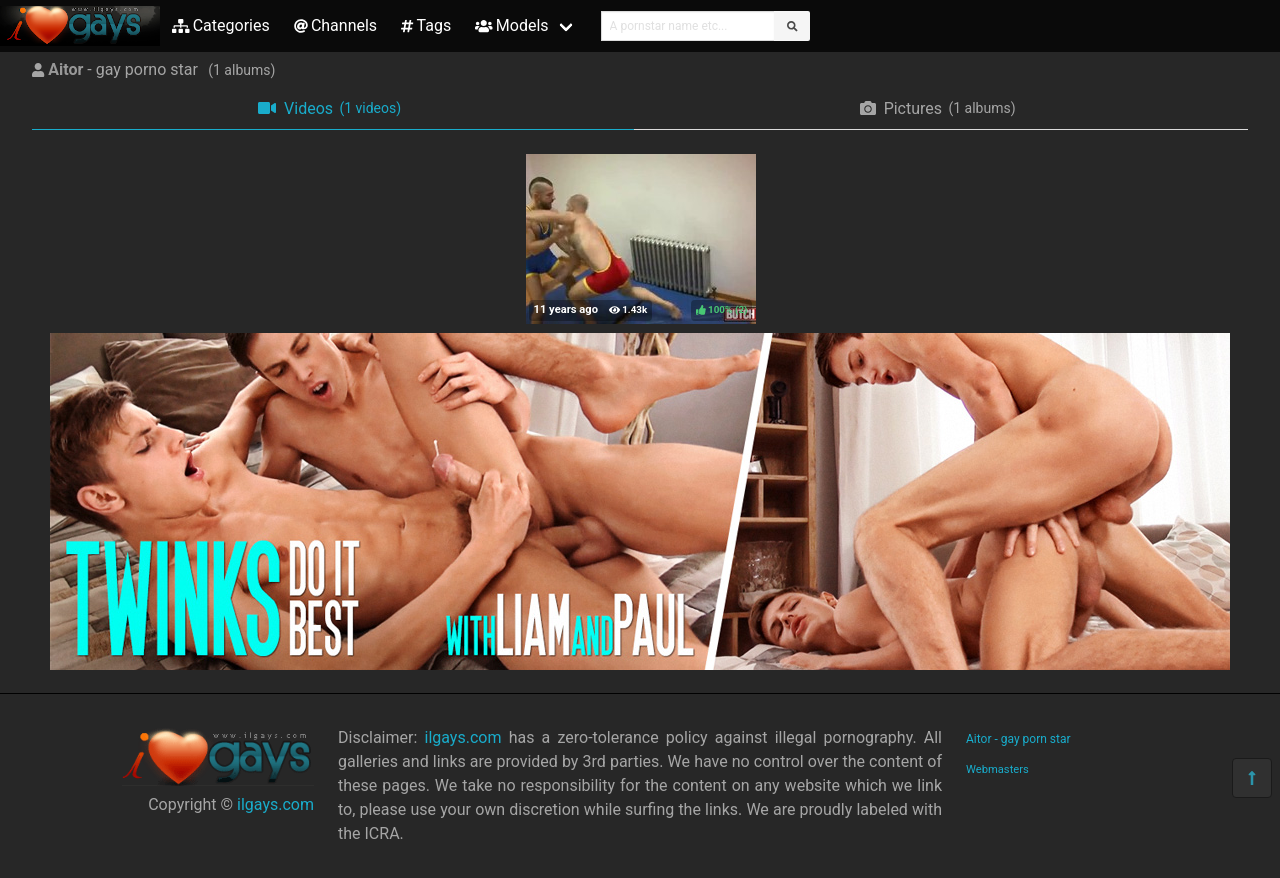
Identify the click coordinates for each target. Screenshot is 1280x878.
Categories (221, 25)
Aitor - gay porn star (1018, 739)
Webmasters (997, 769)
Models (511, 25)
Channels (335, 25)
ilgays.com (275, 804)
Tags (426, 25)
